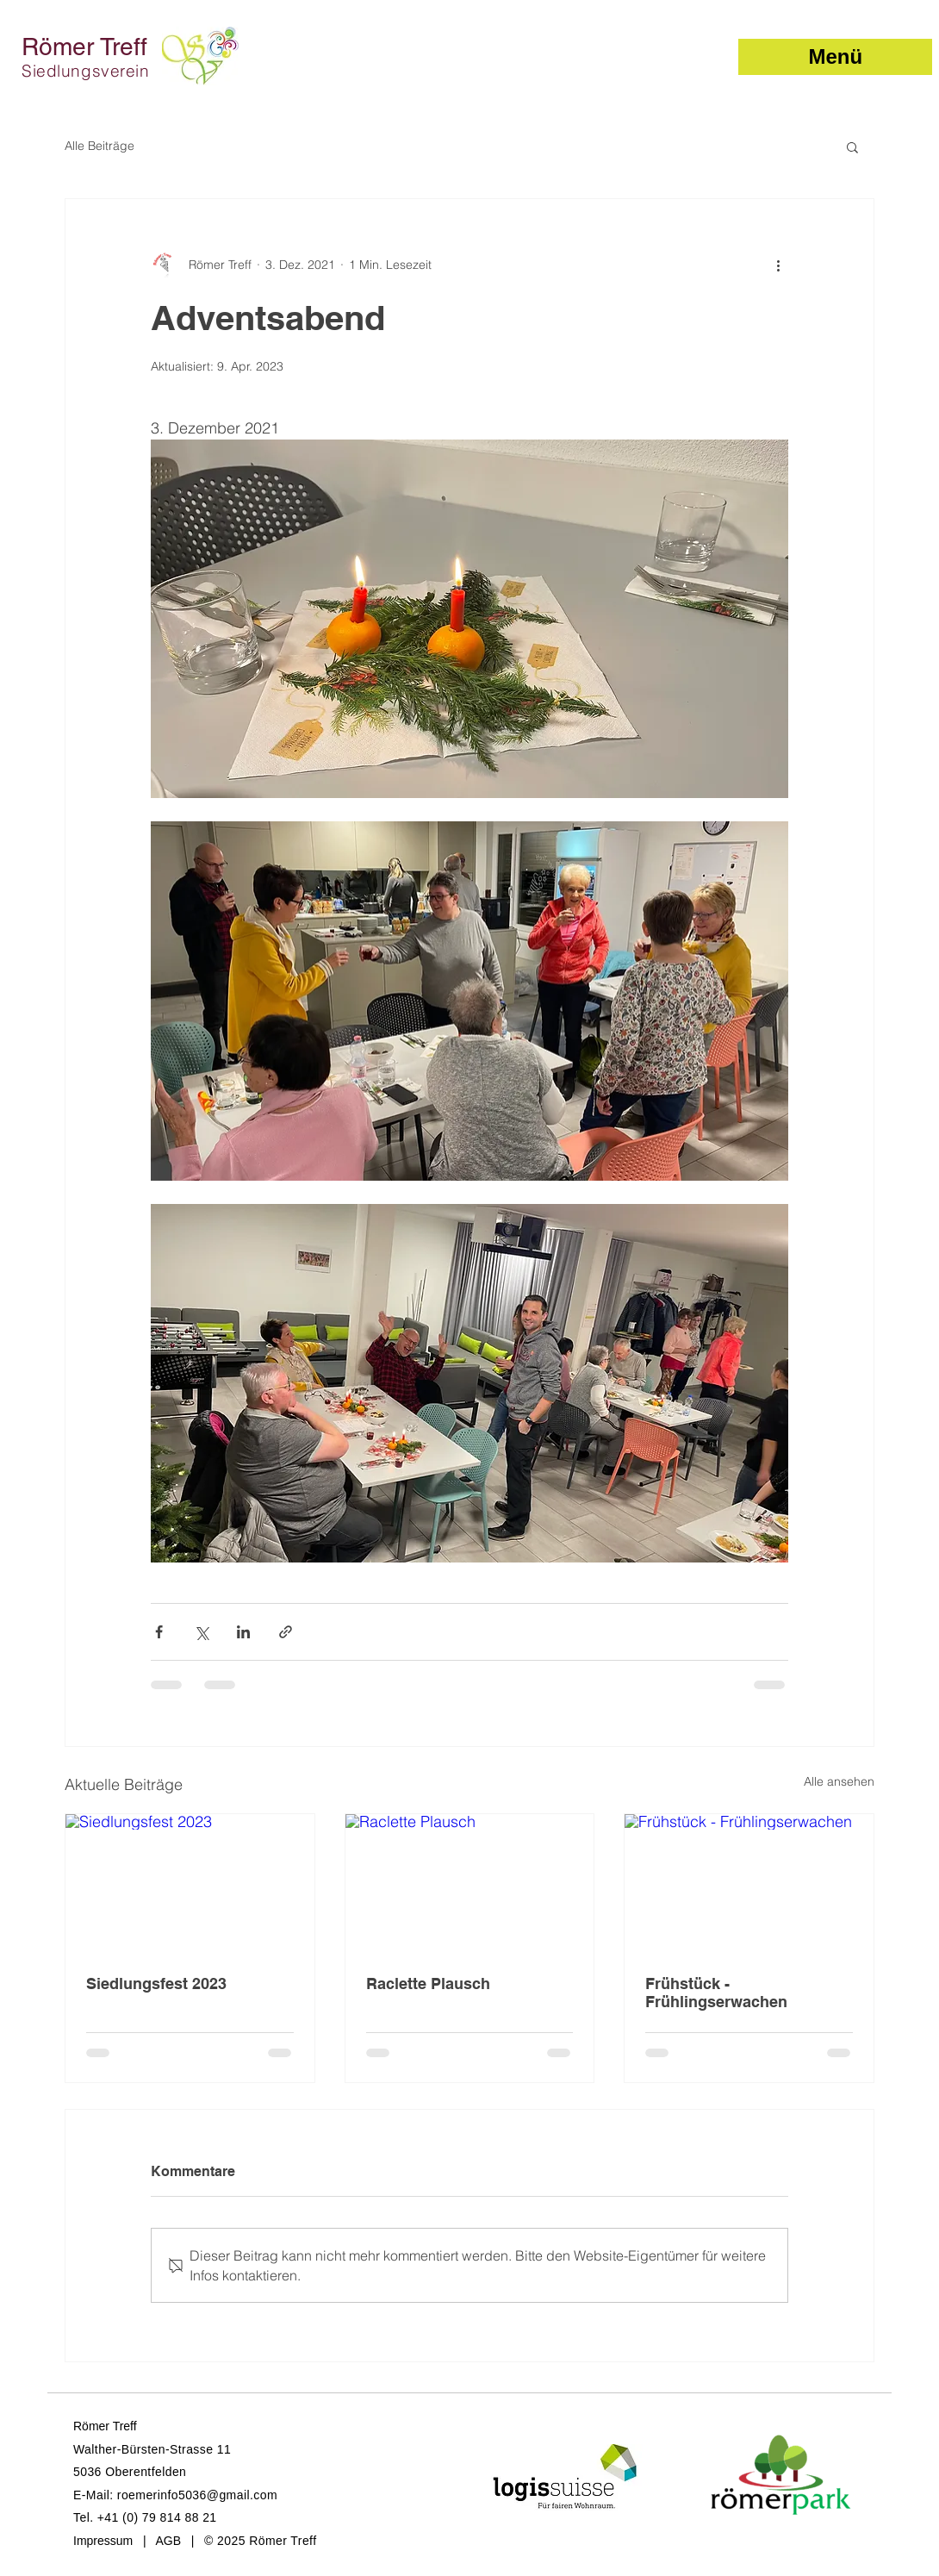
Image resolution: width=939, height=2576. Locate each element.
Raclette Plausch (428, 1983)
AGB (168, 2541)
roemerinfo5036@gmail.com (197, 2495)
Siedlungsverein (86, 70)
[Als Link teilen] (285, 1632)
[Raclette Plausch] (469, 1884)
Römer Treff (84, 46)
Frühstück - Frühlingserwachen (716, 1992)
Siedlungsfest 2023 (156, 1983)
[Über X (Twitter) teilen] (201, 1632)
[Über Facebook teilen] (159, 1632)
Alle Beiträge (99, 145)
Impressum (103, 2541)
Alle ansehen (839, 1781)
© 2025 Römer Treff (260, 2541)
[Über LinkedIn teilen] (243, 1632)
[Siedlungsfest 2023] (189, 1884)
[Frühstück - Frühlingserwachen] (749, 1884)
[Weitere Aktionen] (778, 264)
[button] (835, 57)
